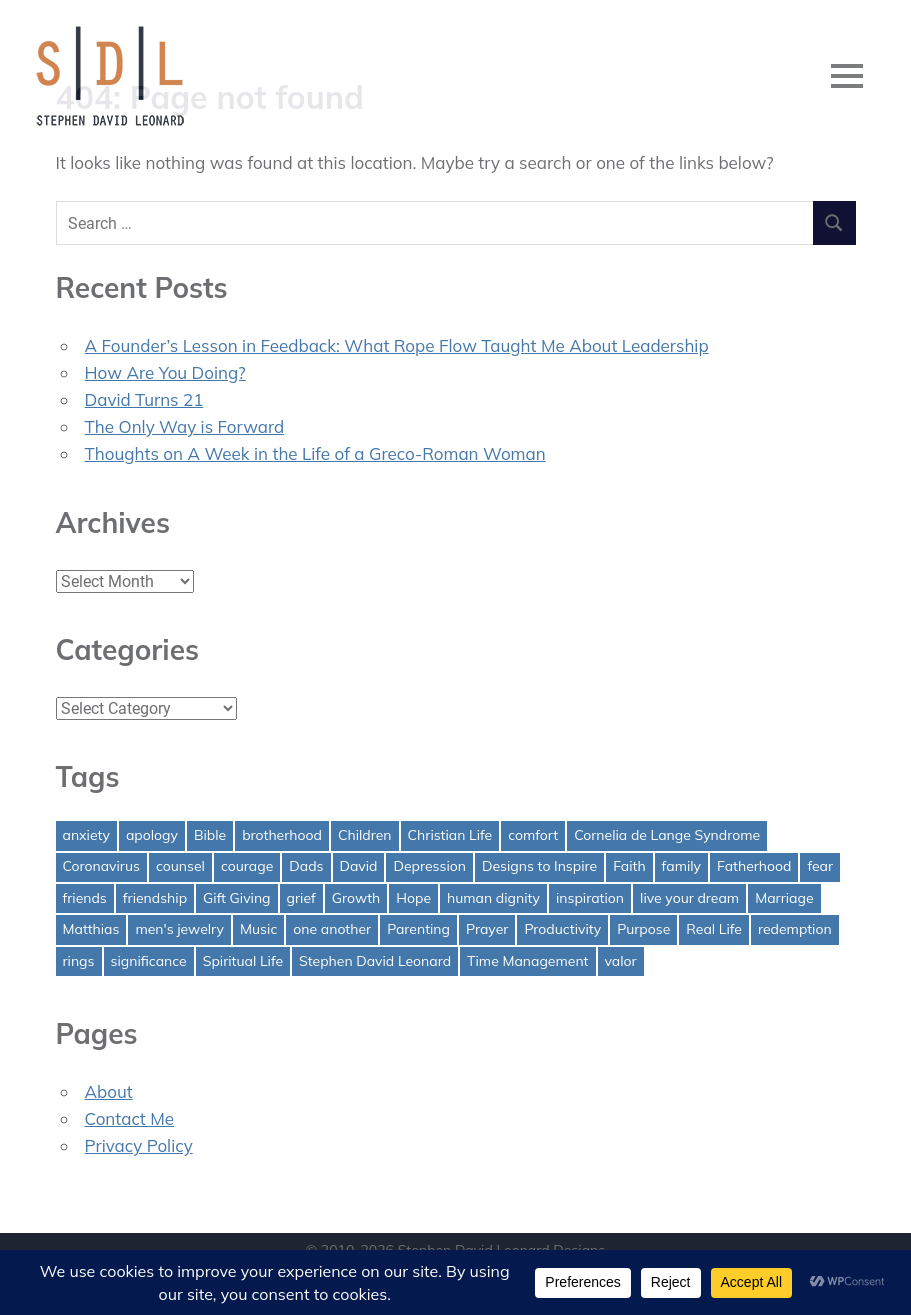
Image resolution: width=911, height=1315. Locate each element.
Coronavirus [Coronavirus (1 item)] (101, 866)
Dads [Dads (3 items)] (306, 866)
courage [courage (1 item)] (247, 866)
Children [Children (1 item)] (365, 835)
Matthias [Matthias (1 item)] (91, 929)
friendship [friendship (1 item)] (155, 898)
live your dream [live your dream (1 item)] (689, 898)
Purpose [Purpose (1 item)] (643, 929)
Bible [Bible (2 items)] (210, 835)
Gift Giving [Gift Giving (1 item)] (237, 898)
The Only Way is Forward (185, 426)
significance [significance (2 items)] (149, 961)
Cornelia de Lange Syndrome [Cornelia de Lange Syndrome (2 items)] (667, 835)
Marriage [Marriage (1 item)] (784, 898)
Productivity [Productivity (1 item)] (562, 929)
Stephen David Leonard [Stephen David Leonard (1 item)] (375, 961)
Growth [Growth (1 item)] (356, 898)
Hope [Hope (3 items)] (413, 898)
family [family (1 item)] (681, 866)
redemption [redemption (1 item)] (795, 929)
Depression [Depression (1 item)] (429, 866)
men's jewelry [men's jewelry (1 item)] (179, 929)
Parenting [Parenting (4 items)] (418, 929)
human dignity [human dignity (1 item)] (493, 898)
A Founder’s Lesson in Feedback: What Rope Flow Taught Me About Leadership (397, 345)
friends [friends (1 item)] (85, 898)
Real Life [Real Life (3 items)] (714, 929)
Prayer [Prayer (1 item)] (487, 929)
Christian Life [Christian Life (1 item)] (450, 835)
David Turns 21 (144, 399)
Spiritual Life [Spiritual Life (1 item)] (243, 961)
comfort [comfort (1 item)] (533, 835)
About (109, 1091)
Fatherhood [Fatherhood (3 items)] (754, 866)
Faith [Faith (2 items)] (629, 866)
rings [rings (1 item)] (79, 961)
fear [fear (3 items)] (820, 866)
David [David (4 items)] (359, 866)
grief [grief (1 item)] (301, 898)
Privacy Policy (139, 1145)
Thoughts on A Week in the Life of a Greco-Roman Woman (315, 453)
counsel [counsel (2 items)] (180, 866)
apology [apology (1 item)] (152, 835)
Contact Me (130, 1118)
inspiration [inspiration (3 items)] (590, 898)
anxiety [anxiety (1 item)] (86, 835)
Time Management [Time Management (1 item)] (527, 961)
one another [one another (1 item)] (332, 929)
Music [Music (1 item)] (258, 929)
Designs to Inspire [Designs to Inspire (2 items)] (539, 866)
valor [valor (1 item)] (621, 961)
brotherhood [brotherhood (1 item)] (282, 835)
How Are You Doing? (165, 372)
